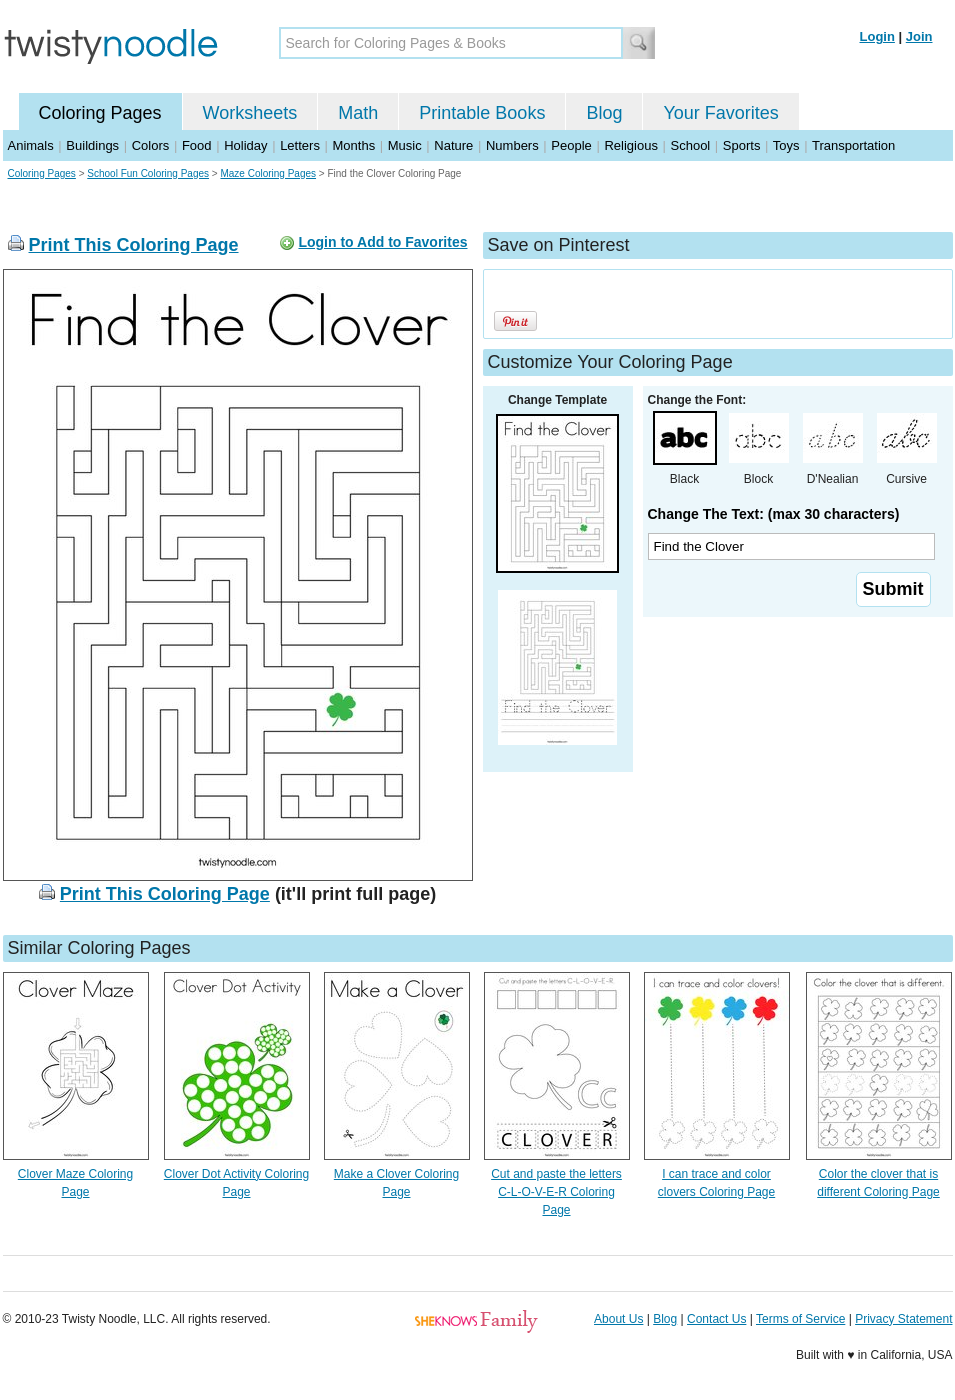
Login (877, 36)
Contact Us (716, 1319)
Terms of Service (800, 1319)
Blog (604, 113)
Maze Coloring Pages (268, 173)
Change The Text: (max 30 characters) (774, 514)
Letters (300, 145)
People (571, 145)
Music (405, 145)
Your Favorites (720, 113)
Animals (31, 145)
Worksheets (250, 113)
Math (358, 113)
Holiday (245, 145)
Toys (786, 145)
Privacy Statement (903, 1319)
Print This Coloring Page (134, 245)
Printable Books (482, 113)
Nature (453, 145)
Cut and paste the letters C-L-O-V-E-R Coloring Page (556, 1192)
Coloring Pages (100, 113)
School (691, 145)
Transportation (853, 145)
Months (354, 145)
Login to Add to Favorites (382, 242)
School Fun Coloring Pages (148, 173)
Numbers (512, 145)
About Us (618, 1319)
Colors (151, 145)
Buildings (92, 145)
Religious (630, 145)
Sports (742, 145)
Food (197, 145)
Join (919, 36)
